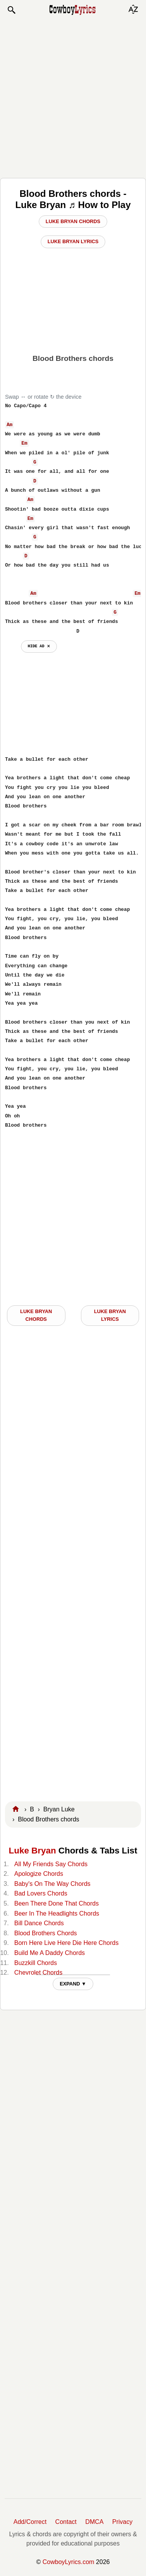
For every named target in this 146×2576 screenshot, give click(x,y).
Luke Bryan (32, 1850)
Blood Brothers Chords (45, 1933)
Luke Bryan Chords (73, 221)
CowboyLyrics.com (68, 2562)
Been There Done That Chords (56, 1903)
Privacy (122, 2521)
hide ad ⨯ (39, 646)
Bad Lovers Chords (40, 1893)
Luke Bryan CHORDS (36, 1315)
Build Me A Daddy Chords (49, 1953)
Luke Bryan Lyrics (73, 241)
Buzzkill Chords (35, 1963)
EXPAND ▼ (73, 1984)
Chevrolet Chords (38, 1972)
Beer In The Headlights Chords (56, 1913)
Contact (66, 2521)
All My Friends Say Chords (51, 1864)
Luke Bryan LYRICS (110, 1315)
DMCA (94, 2521)
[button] (11, 10)
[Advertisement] (72, 96)
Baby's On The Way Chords (52, 1883)
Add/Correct (30, 2521)
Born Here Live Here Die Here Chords (66, 1943)
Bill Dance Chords (39, 1923)
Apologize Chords (38, 1873)
